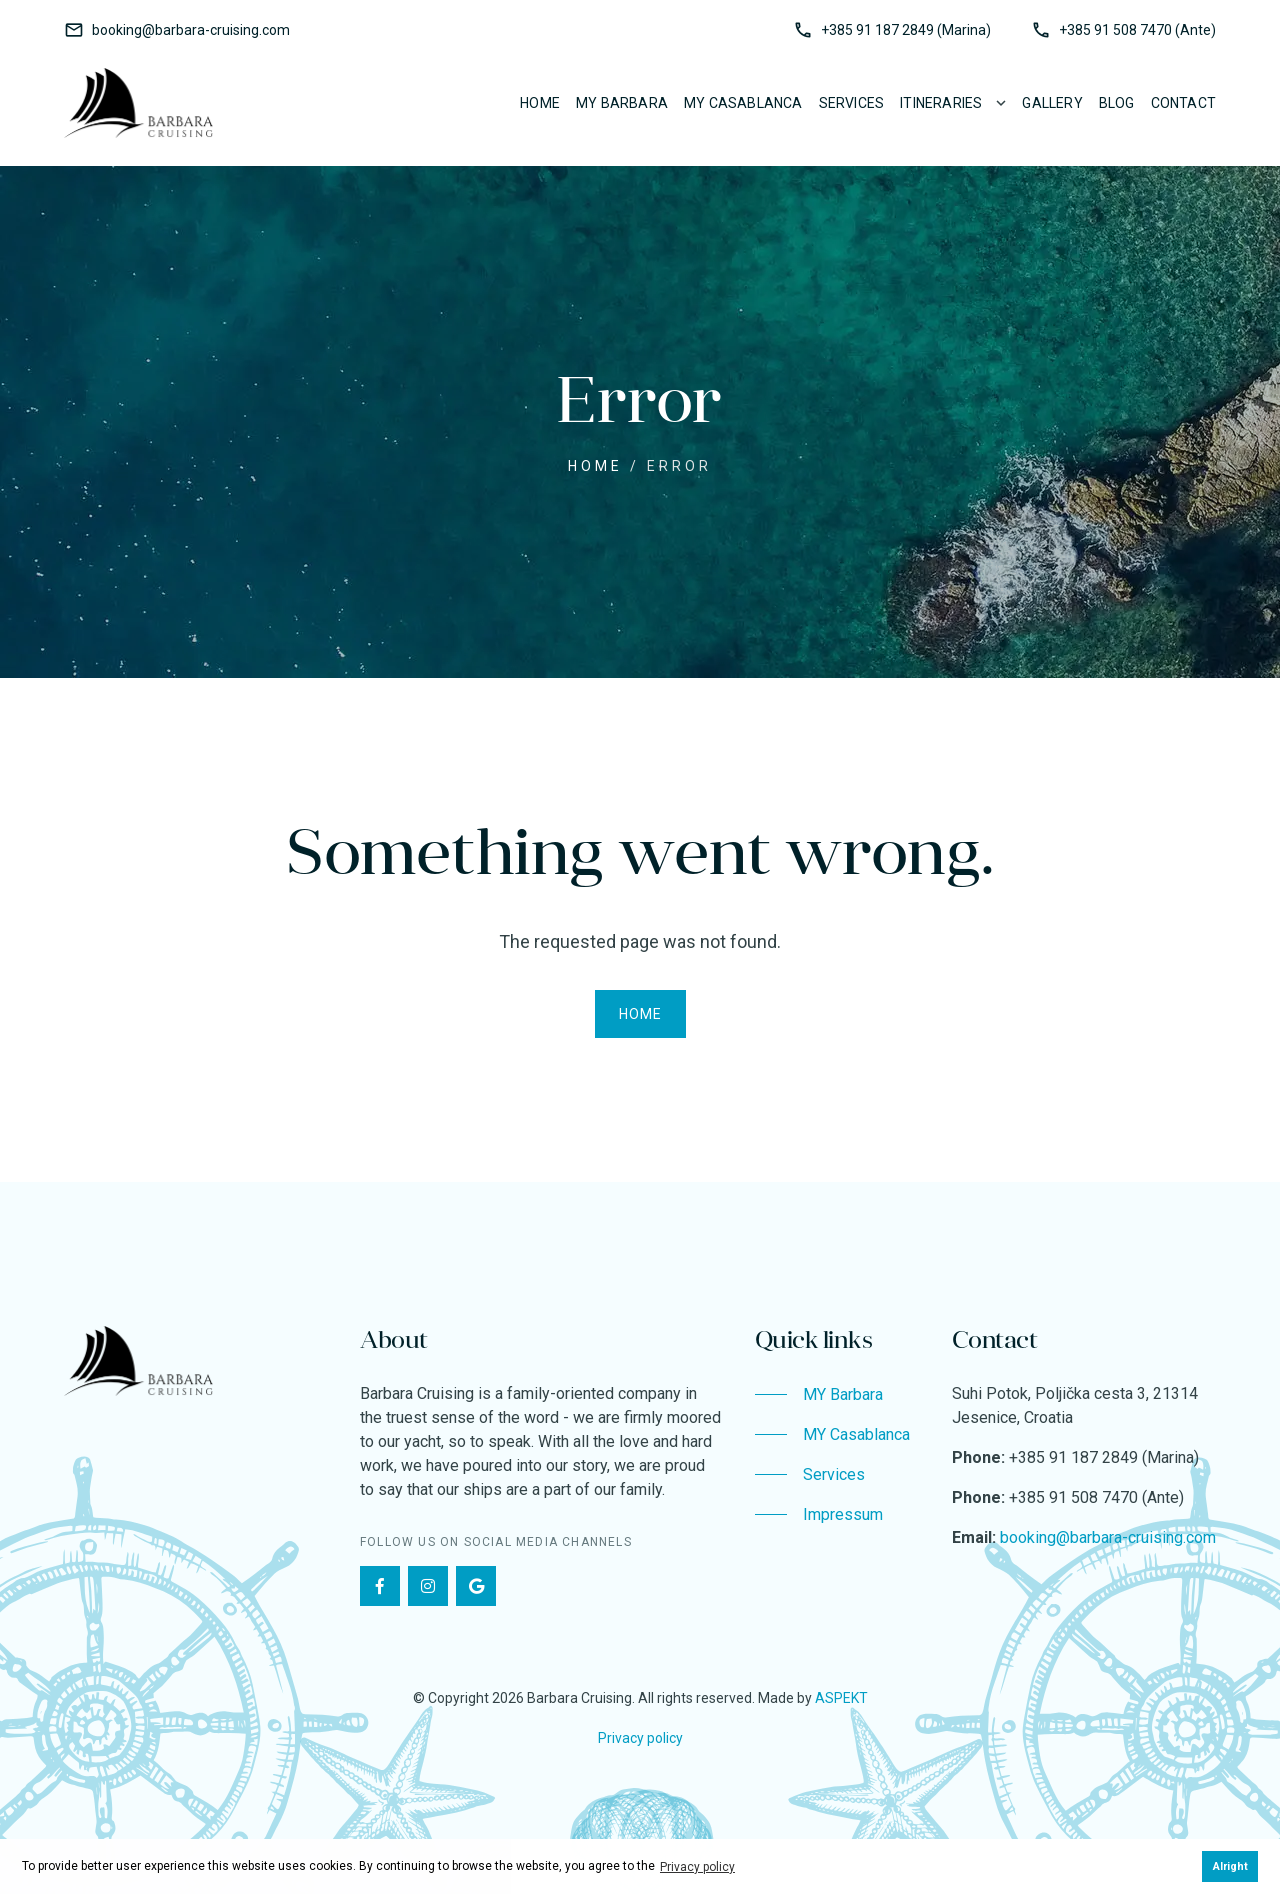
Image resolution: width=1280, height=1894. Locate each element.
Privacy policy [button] (697, 1867)
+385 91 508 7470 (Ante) (1137, 30)
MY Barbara (622, 103)
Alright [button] (1230, 1866)
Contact (1183, 103)
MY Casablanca (743, 103)
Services (852, 103)
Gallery (1052, 103)
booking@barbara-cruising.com (191, 30)
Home (540, 103)
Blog (1117, 103)
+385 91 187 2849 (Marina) (906, 30)
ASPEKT (841, 1698)
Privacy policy (640, 1738)
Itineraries (941, 103)
